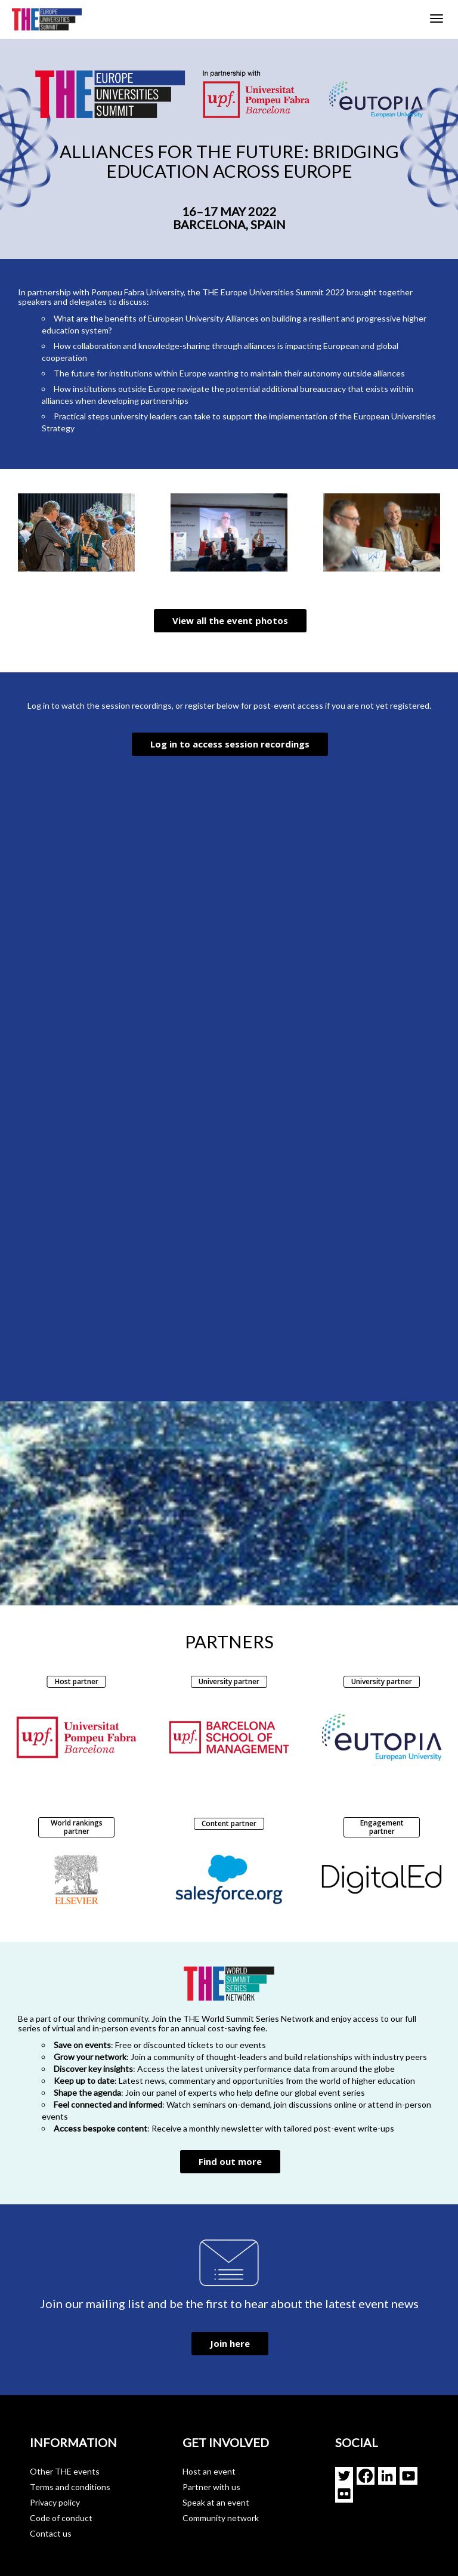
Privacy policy (55, 2502)
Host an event (209, 2471)
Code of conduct (61, 2518)
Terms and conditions (70, 2487)
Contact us (51, 2533)
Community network (220, 2518)
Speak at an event (215, 2502)
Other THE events (65, 2471)
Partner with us (211, 2487)
